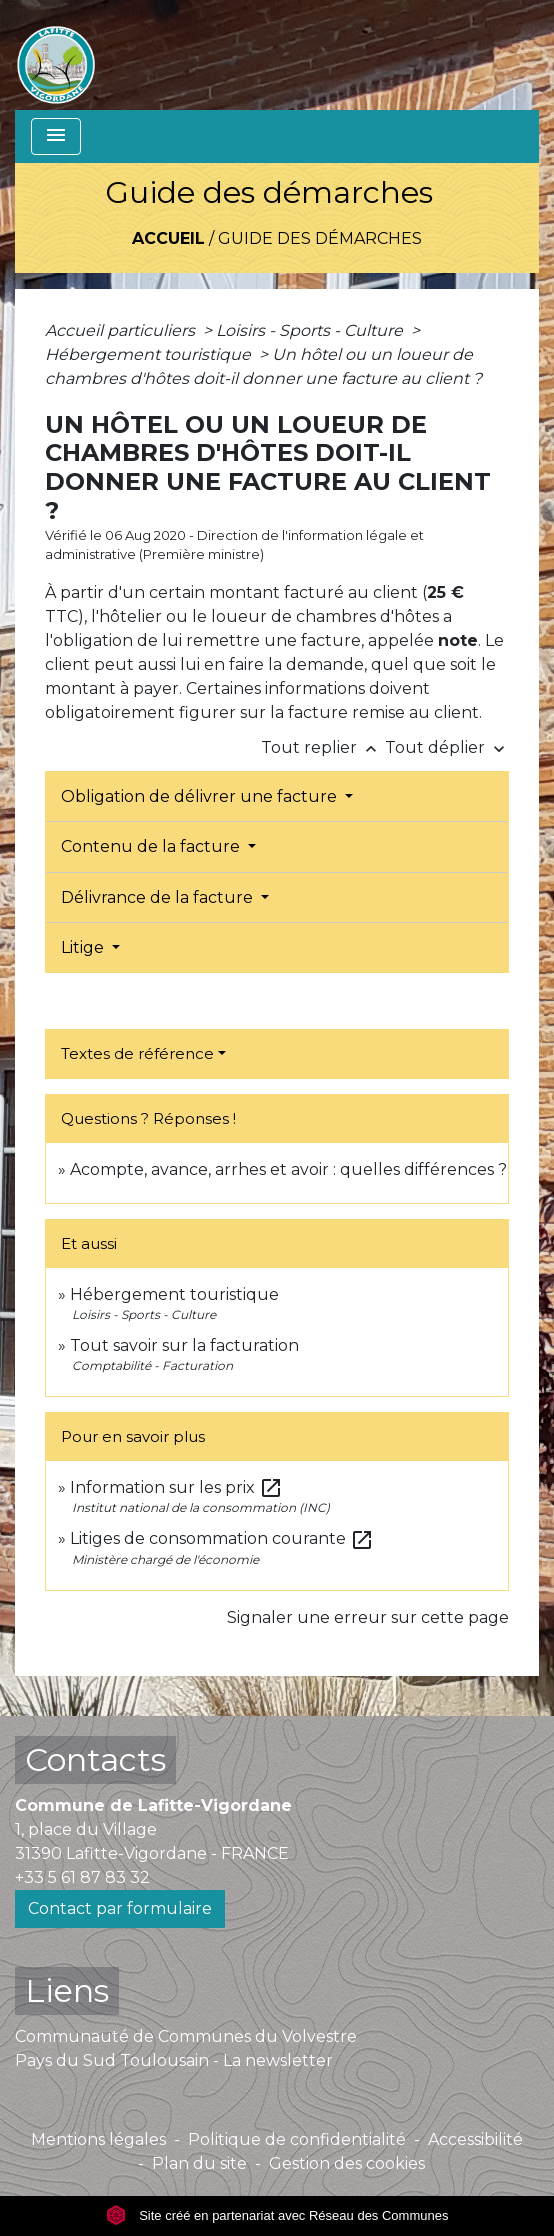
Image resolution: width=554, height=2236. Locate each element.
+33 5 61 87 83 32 (82, 1877)
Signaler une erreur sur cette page (368, 1617)
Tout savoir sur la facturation (184, 1345)
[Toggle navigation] (56, 136)
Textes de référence (137, 1053)
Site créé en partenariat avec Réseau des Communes (277, 2215)
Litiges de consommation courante (222, 1538)
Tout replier (323, 747)
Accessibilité (475, 2139)
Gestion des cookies (347, 2163)
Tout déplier (447, 747)
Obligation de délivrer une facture (201, 796)
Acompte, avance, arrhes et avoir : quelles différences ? (288, 1169)
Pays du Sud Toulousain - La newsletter (174, 2060)
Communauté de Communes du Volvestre (186, 2036)
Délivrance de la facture (159, 897)
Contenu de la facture (152, 846)
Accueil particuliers (122, 330)
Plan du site (199, 2163)
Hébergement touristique (150, 354)
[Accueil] (56, 55)
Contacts (95, 1759)
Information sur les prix (176, 1487)
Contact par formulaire (120, 1908)
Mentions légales (98, 2139)
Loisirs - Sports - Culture (311, 330)
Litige (84, 947)
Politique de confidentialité (297, 2139)
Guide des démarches (320, 238)
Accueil (168, 238)
